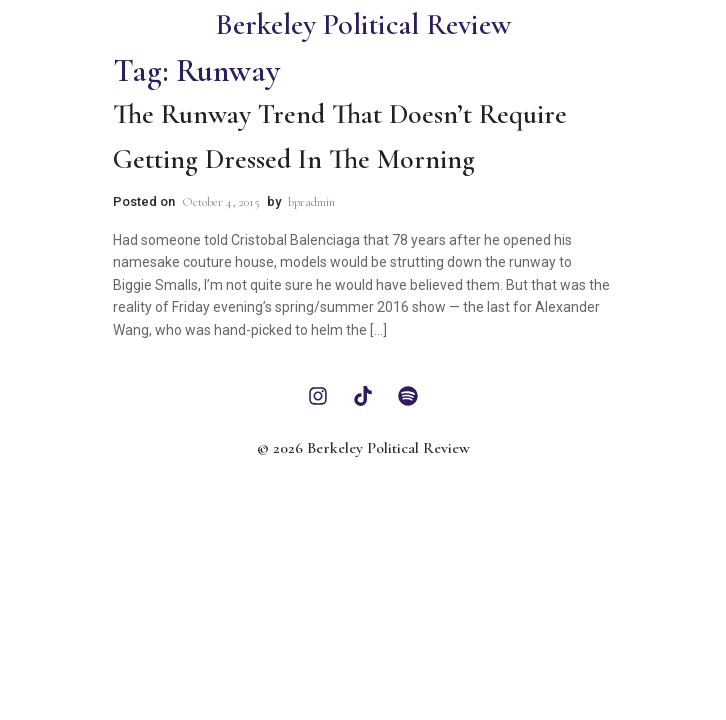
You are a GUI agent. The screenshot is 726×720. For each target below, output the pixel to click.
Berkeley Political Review (363, 24)
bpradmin (311, 202)
